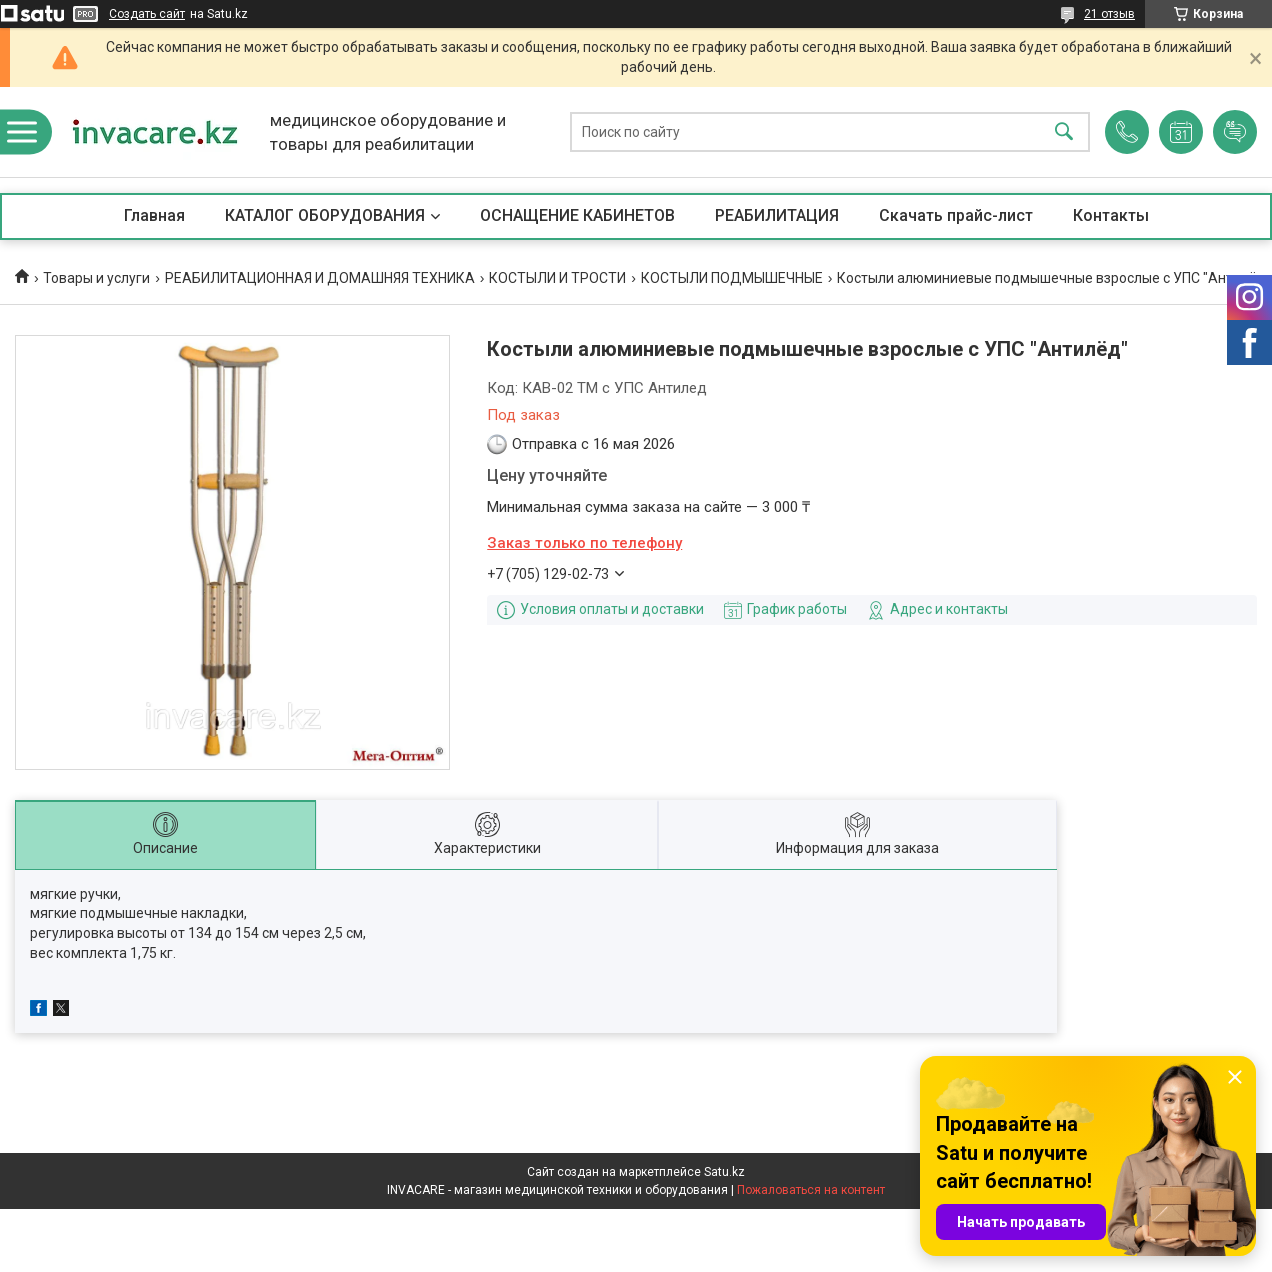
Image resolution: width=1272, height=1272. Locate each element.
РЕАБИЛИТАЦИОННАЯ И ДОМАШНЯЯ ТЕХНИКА (320, 278)
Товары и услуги (96, 278)
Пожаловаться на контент (811, 1190)
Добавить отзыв (1235, 132)
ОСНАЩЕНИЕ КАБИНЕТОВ (577, 215)
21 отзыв (1109, 14)
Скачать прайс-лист (956, 215)
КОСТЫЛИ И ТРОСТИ (557, 278)
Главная (154, 215)
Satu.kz (724, 1172)
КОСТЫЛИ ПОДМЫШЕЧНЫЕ (732, 278)
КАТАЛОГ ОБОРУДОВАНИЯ (325, 215)
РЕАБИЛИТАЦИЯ (777, 215)
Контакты (1111, 215)
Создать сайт (147, 14)
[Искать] (1064, 132)
